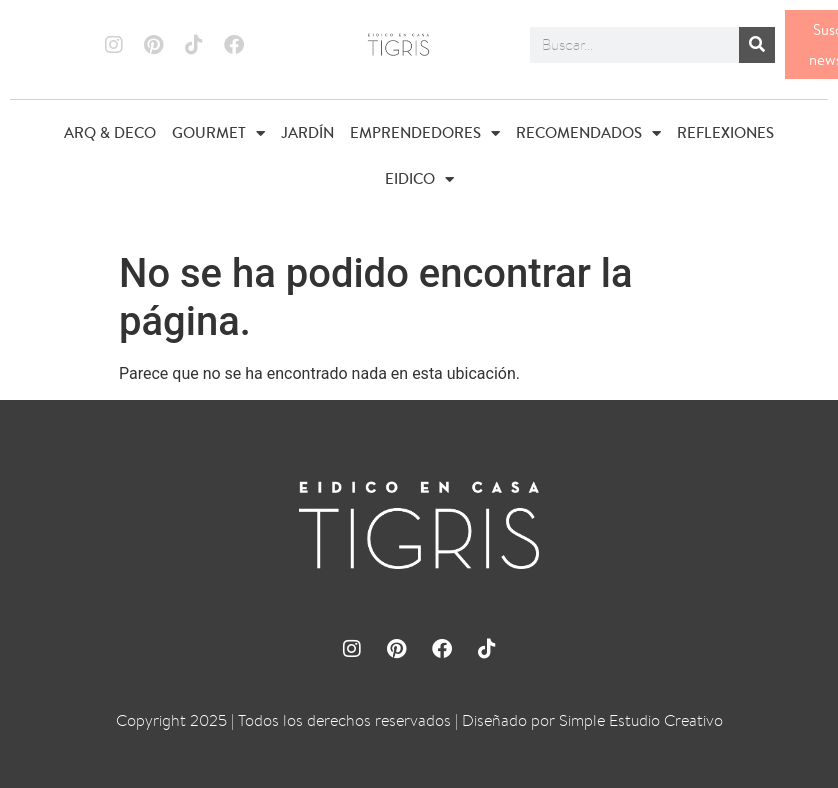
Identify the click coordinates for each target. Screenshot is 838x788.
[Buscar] (757, 45)
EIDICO (419, 179)
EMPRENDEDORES (425, 133)
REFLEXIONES (725, 132)
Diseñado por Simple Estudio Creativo (592, 720)
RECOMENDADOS (588, 133)
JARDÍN (307, 132)
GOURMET (218, 133)
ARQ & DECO (110, 132)
